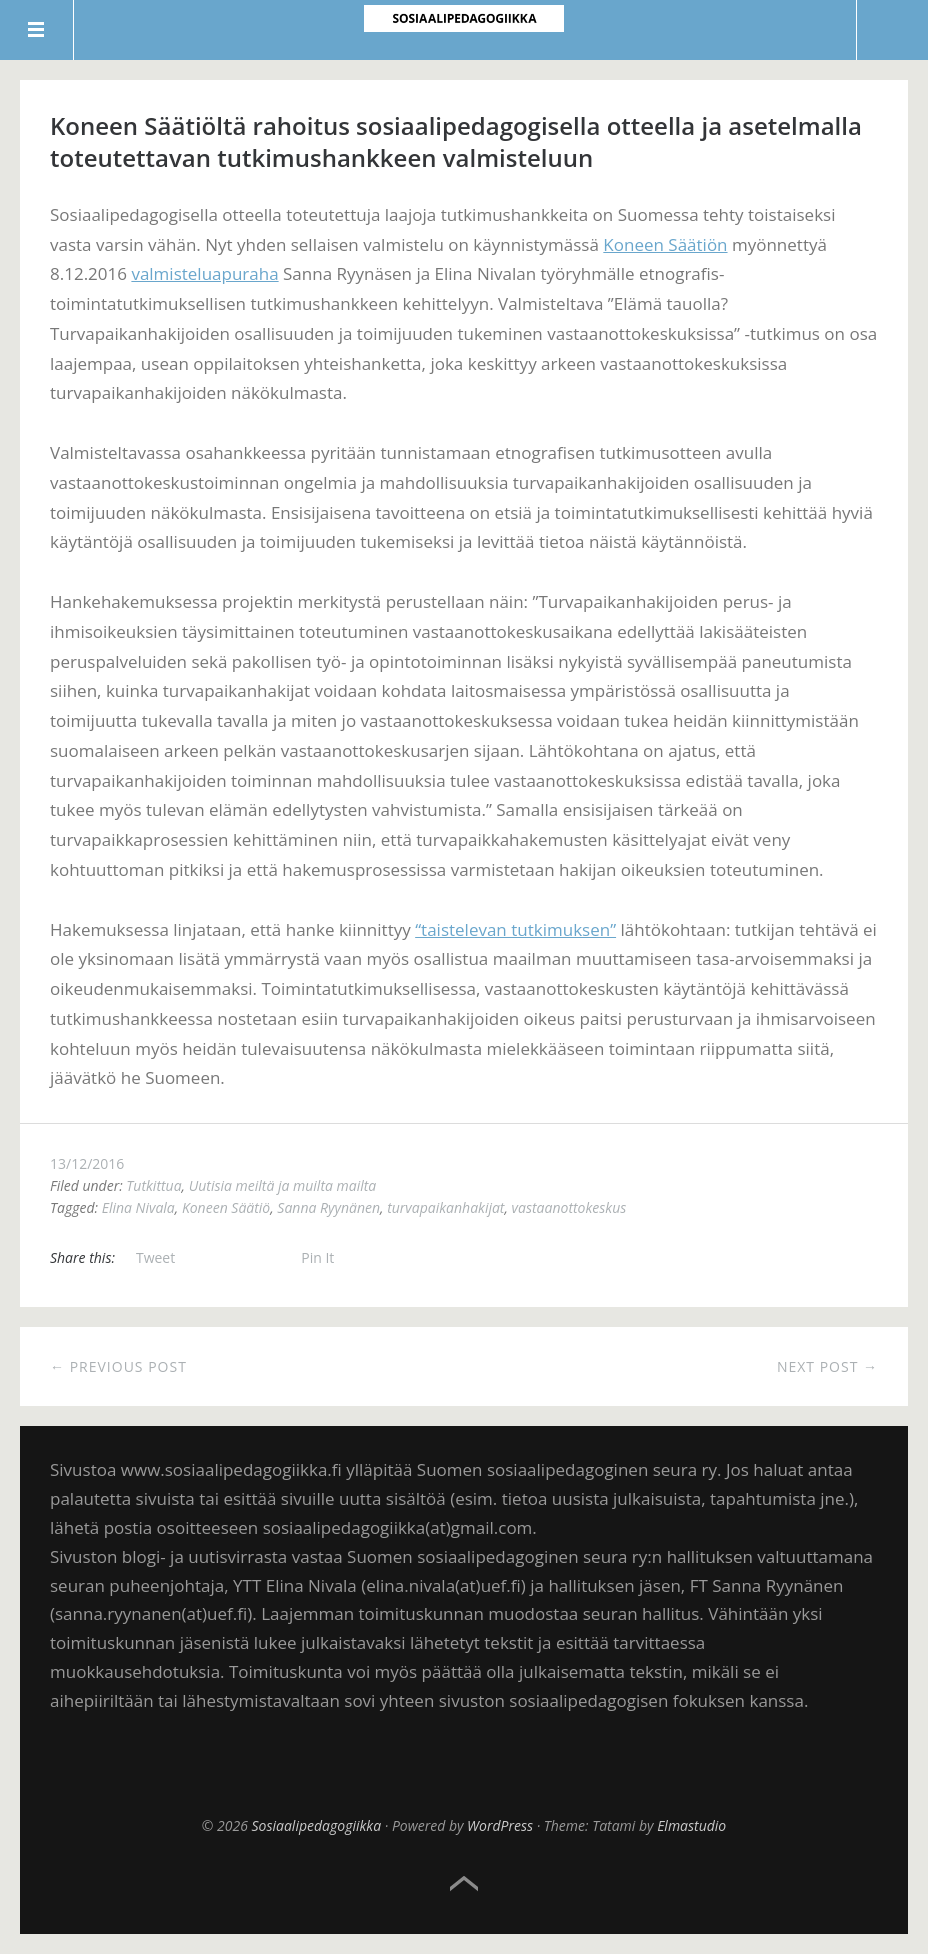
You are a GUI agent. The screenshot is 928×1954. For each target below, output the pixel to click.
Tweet (155, 1257)
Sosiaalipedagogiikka (317, 1825)
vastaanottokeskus (569, 1207)
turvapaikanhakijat (445, 1207)
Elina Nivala (138, 1207)
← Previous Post (118, 1366)
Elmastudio (691, 1825)
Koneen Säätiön (665, 244)
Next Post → (827, 1366)
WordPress (500, 1825)
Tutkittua (153, 1185)
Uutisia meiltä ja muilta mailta (283, 1185)
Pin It (317, 1257)
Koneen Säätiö (226, 1207)
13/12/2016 (87, 1163)
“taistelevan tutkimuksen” (515, 929)
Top (464, 1884)
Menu (37, 30)
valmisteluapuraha (204, 273)
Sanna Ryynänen (328, 1207)
